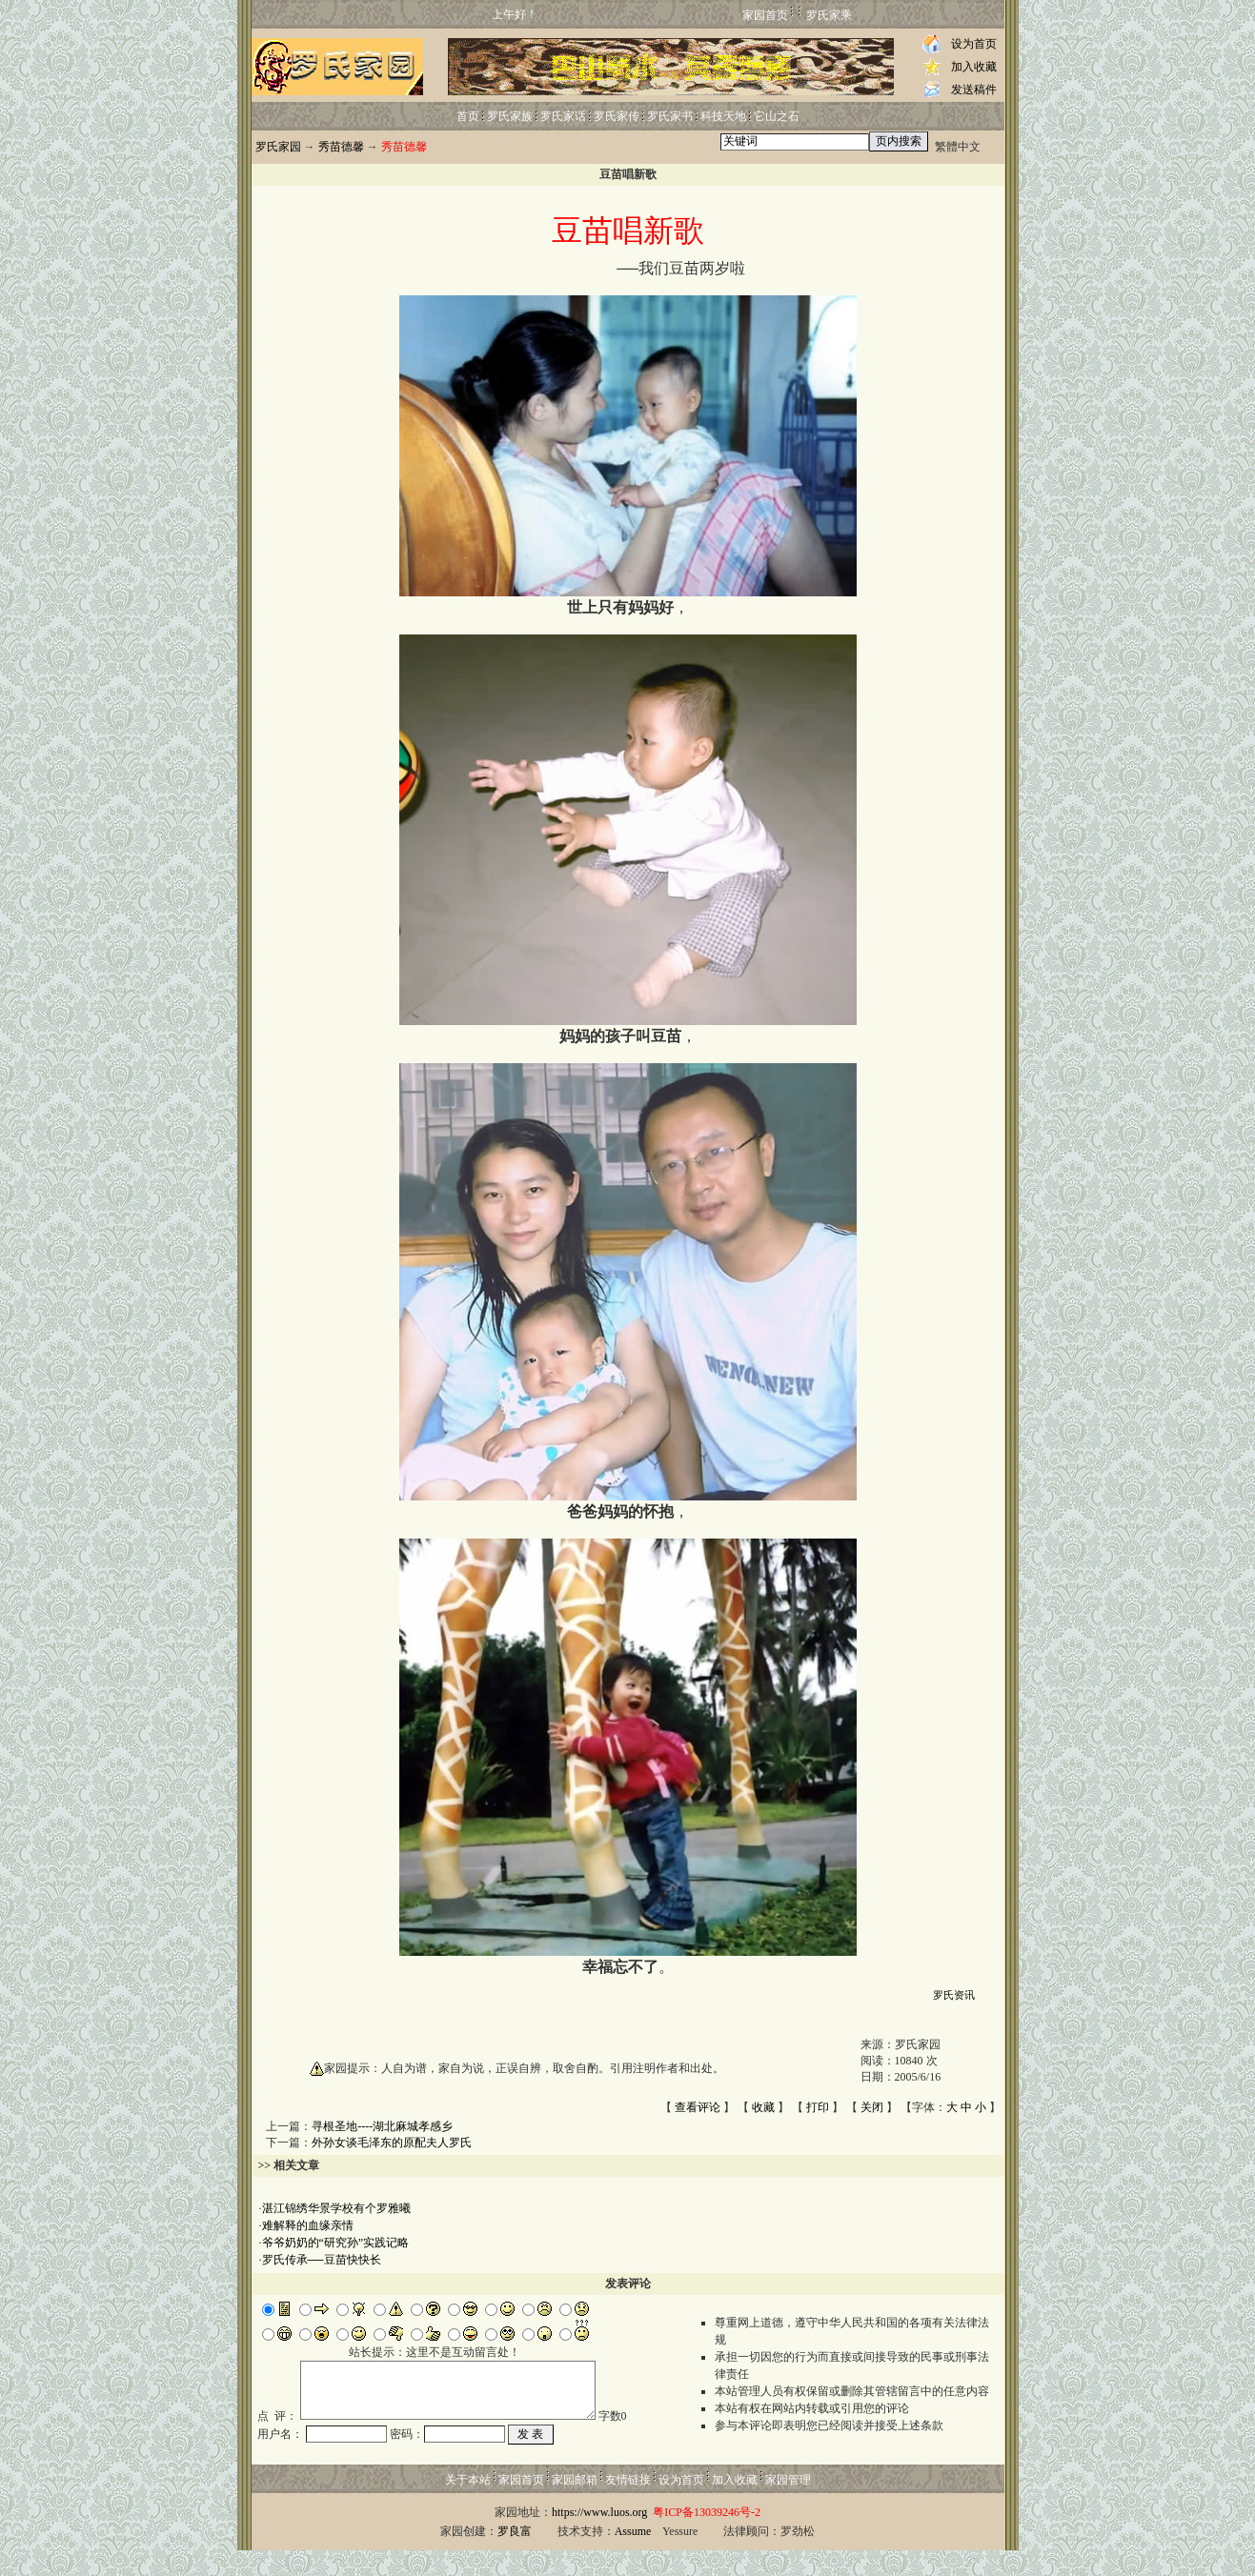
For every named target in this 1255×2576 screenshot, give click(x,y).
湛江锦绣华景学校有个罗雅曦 (336, 2208)
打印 (817, 2107)
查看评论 (697, 2107)
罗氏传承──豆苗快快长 (321, 2259)
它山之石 (777, 116)
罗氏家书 (670, 116)
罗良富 (514, 2557)
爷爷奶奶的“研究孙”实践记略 (336, 2242)
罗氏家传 (616, 116)
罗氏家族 (510, 116)
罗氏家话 (563, 116)
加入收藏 (974, 66)
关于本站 (468, 2505)
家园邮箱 (574, 2505)
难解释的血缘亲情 (308, 2225)
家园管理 (788, 2505)
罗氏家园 (278, 146)
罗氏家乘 (829, 15)
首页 (467, 116)
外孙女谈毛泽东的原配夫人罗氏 (392, 2142)
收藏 (763, 2107)
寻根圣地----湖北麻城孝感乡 (382, 2126)
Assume (633, 2557)
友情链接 (628, 2505)
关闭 (871, 2107)
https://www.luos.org (599, 2538)
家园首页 (765, 15)
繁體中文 (958, 146)
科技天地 (723, 116)
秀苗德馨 (341, 146)
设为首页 (974, 43)
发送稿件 (974, 89)
